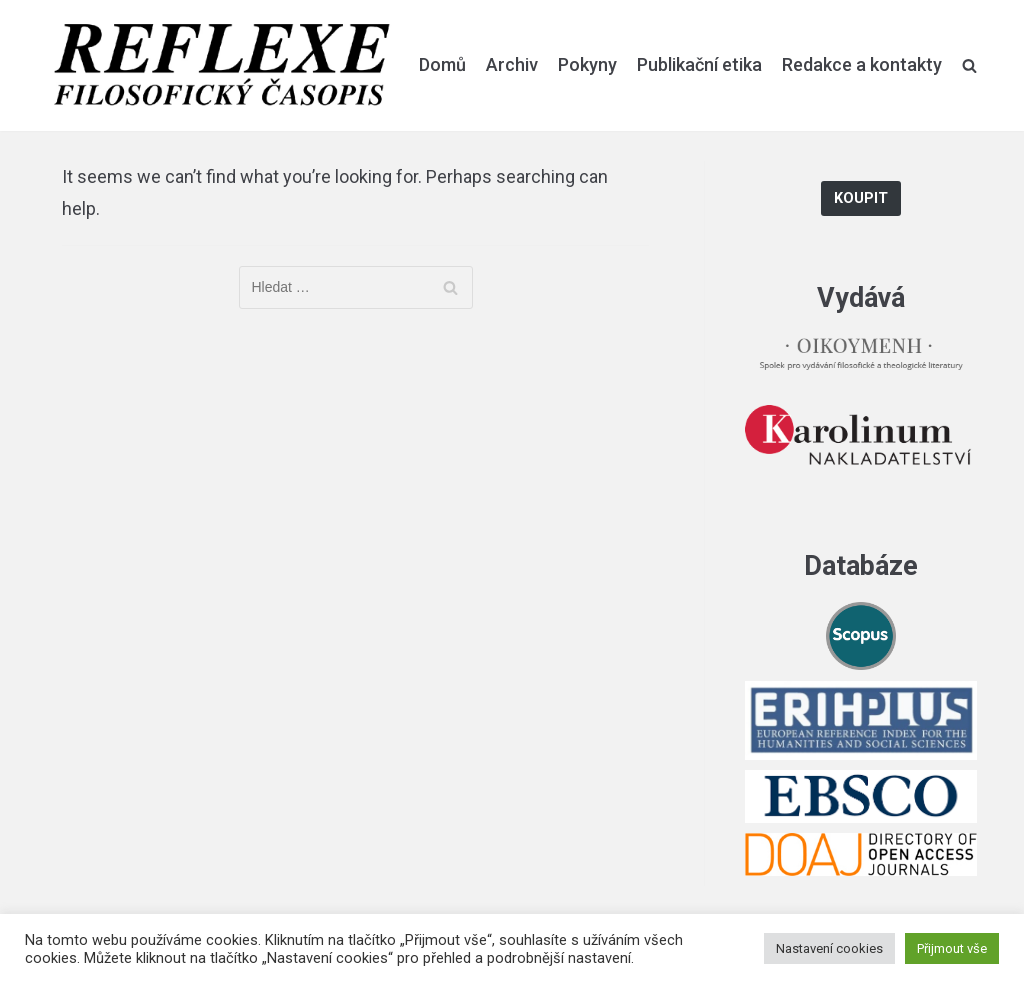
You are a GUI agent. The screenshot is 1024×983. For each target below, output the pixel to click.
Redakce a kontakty (862, 64)
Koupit (861, 198)
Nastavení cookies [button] (829, 948)
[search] (969, 65)
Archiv (512, 64)
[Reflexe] (222, 65)
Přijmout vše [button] (952, 948)
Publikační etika (699, 64)
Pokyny (587, 64)
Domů (442, 64)
